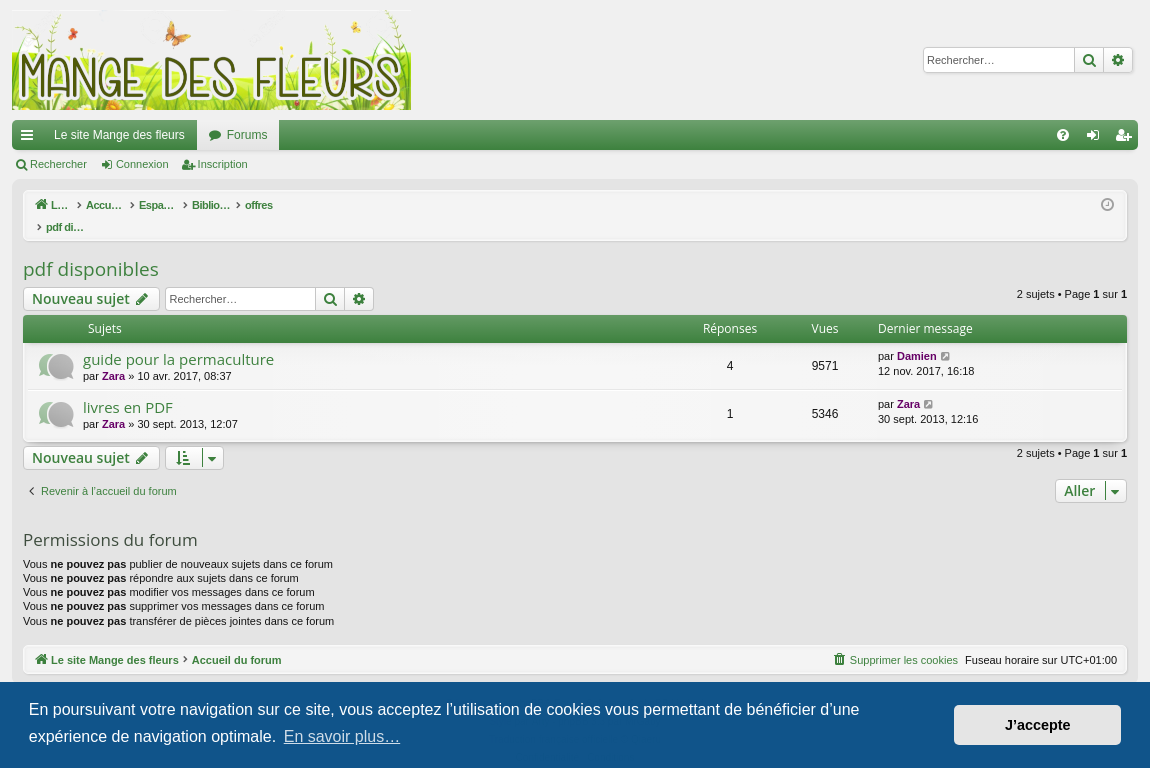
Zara (113, 355)
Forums (247, 135)
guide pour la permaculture (178, 338)
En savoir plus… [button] (342, 736)
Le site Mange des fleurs (119, 135)
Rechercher (58, 164)
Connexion (142, 164)
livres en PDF (128, 386)
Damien (917, 335)
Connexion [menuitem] (1097, 139)
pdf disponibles (91, 248)
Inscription (223, 164)
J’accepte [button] (1038, 725)
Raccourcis (31, 139)
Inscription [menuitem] (1127, 139)
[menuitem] (1063, 135)
